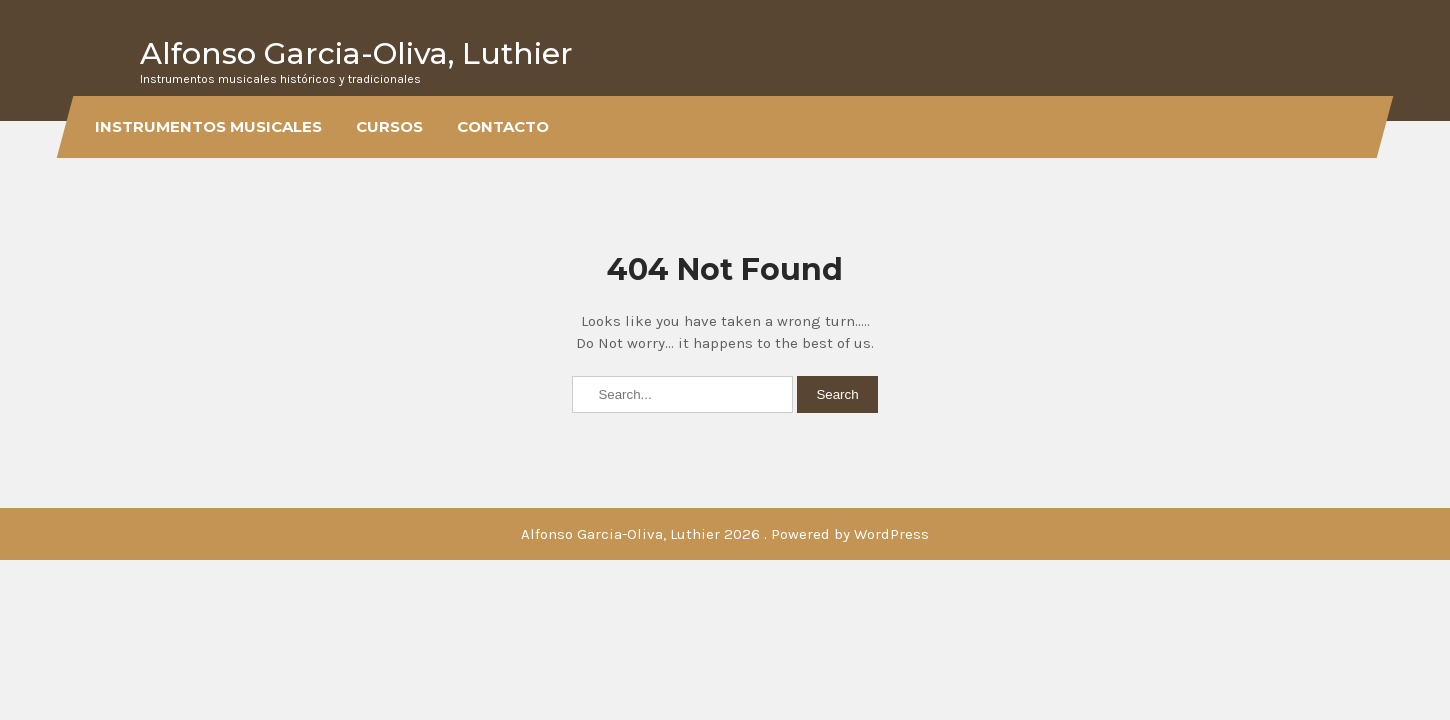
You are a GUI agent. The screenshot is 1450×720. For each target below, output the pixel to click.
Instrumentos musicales (208, 126)
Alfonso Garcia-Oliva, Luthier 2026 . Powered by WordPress (725, 534)
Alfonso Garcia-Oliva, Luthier (356, 53)
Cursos (389, 126)
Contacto (503, 126)
